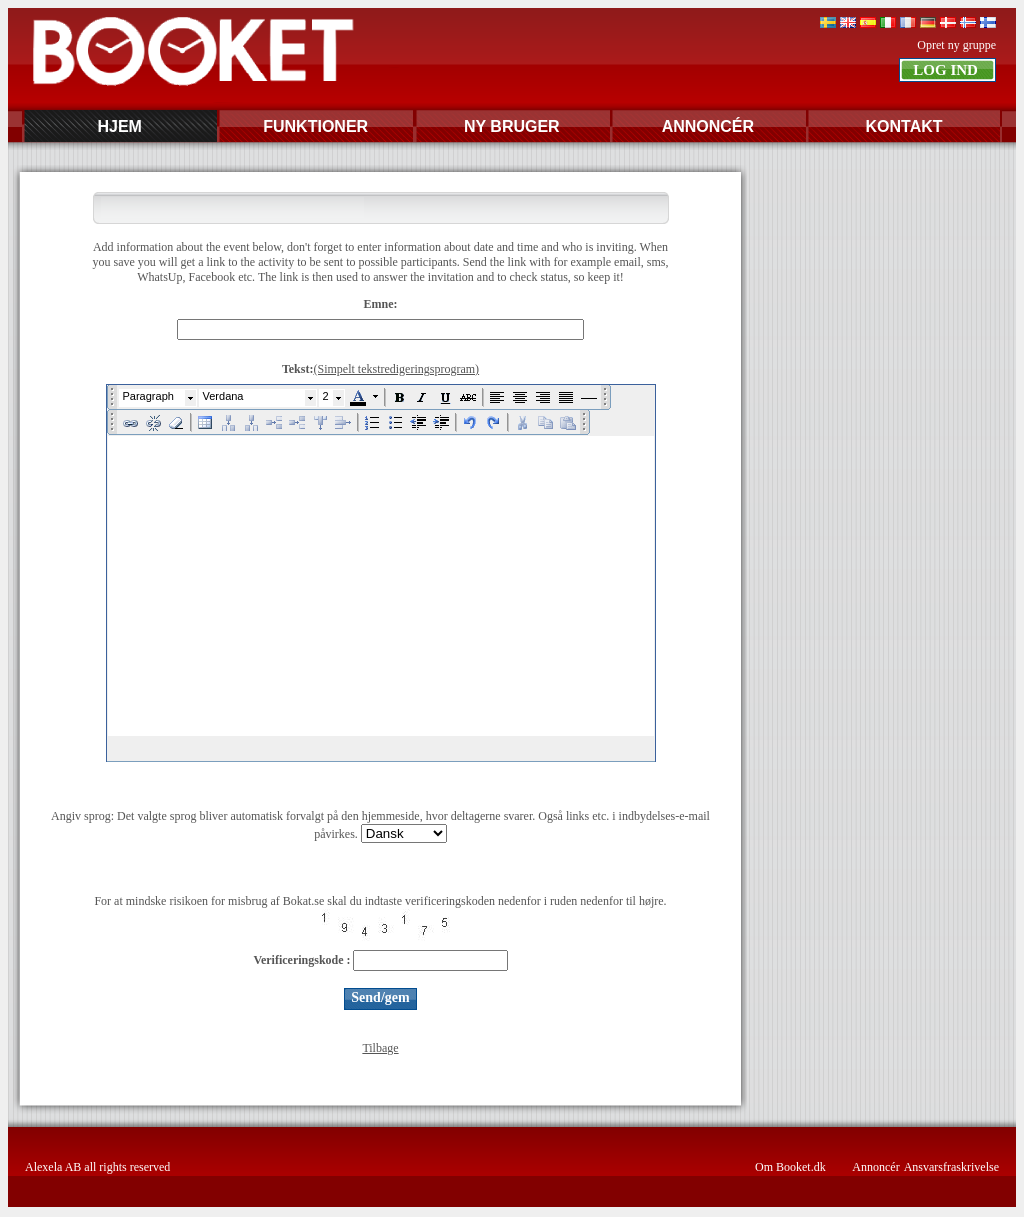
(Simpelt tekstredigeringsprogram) (396, 369)
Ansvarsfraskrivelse (951, 1167)
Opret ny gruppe (956, 45)
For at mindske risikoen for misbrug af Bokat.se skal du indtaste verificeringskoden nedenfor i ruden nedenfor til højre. (380, 901)
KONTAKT (903, 126)
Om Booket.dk (790, 1167)
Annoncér (875, 1167)
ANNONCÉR (708, 126)
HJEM (119, 126)
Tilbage (380, 1048)
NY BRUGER (512, 126)
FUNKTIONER (315, 126)
